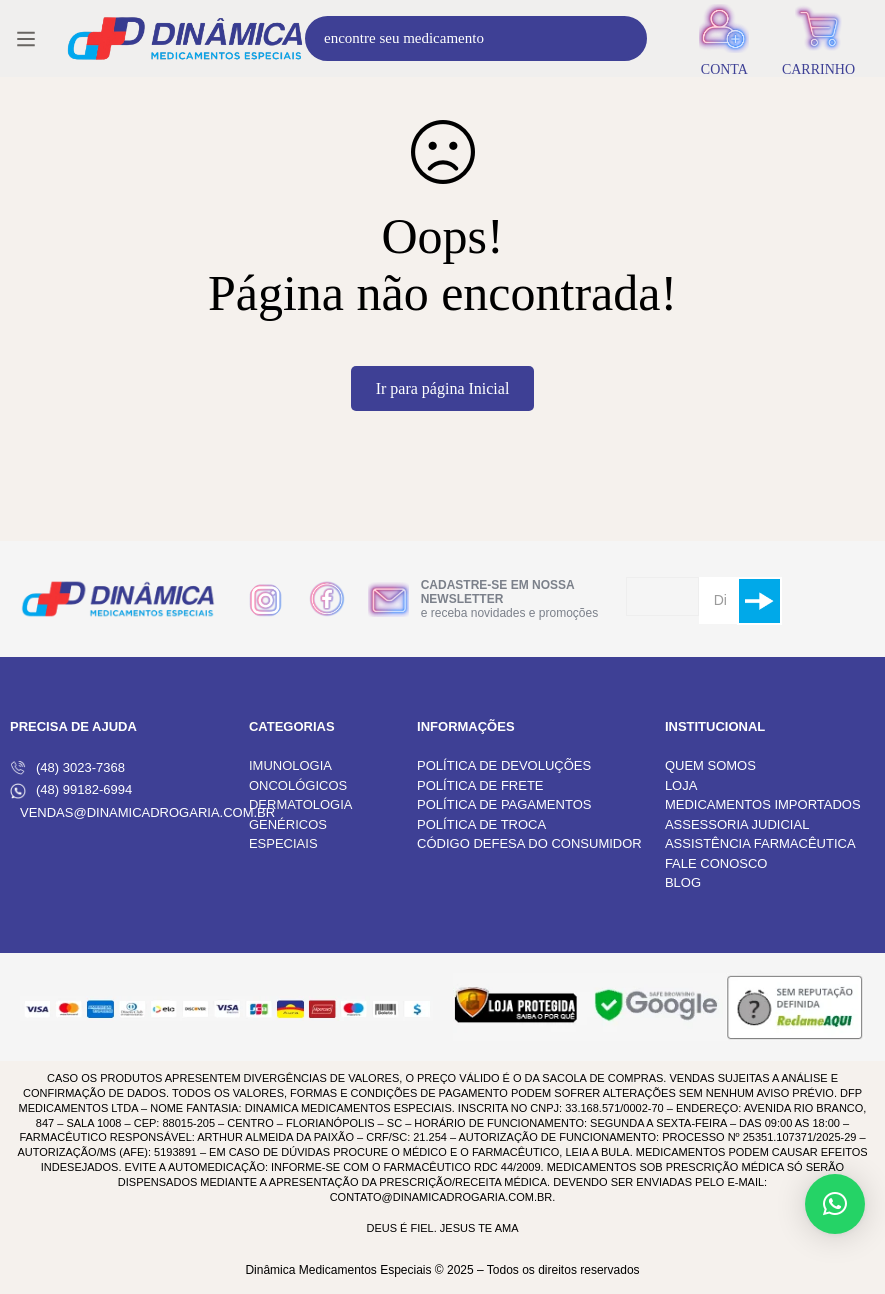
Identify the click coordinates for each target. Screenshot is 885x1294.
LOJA (681, 785)
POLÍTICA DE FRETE (480, 785)
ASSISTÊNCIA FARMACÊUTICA (760, 843)
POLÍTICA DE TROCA (481, 824)
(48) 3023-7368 (67, 768)
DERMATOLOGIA (301, 804)
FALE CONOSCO (716, 863)
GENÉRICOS (288, 824)
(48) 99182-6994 (71, 790)
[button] (835, 1204)
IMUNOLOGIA (290, 765)
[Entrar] (724, 38)
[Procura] (624, 38)
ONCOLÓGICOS (298, 785)
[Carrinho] (818, 38)
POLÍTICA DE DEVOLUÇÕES (504, 765)
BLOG (683, 882)
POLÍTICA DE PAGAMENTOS (504, 804)
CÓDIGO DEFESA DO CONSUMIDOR (529, 843)
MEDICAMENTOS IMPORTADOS (763, 804)
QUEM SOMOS (710, 765)
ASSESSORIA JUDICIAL (737, 824)
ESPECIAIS (283, 843)
